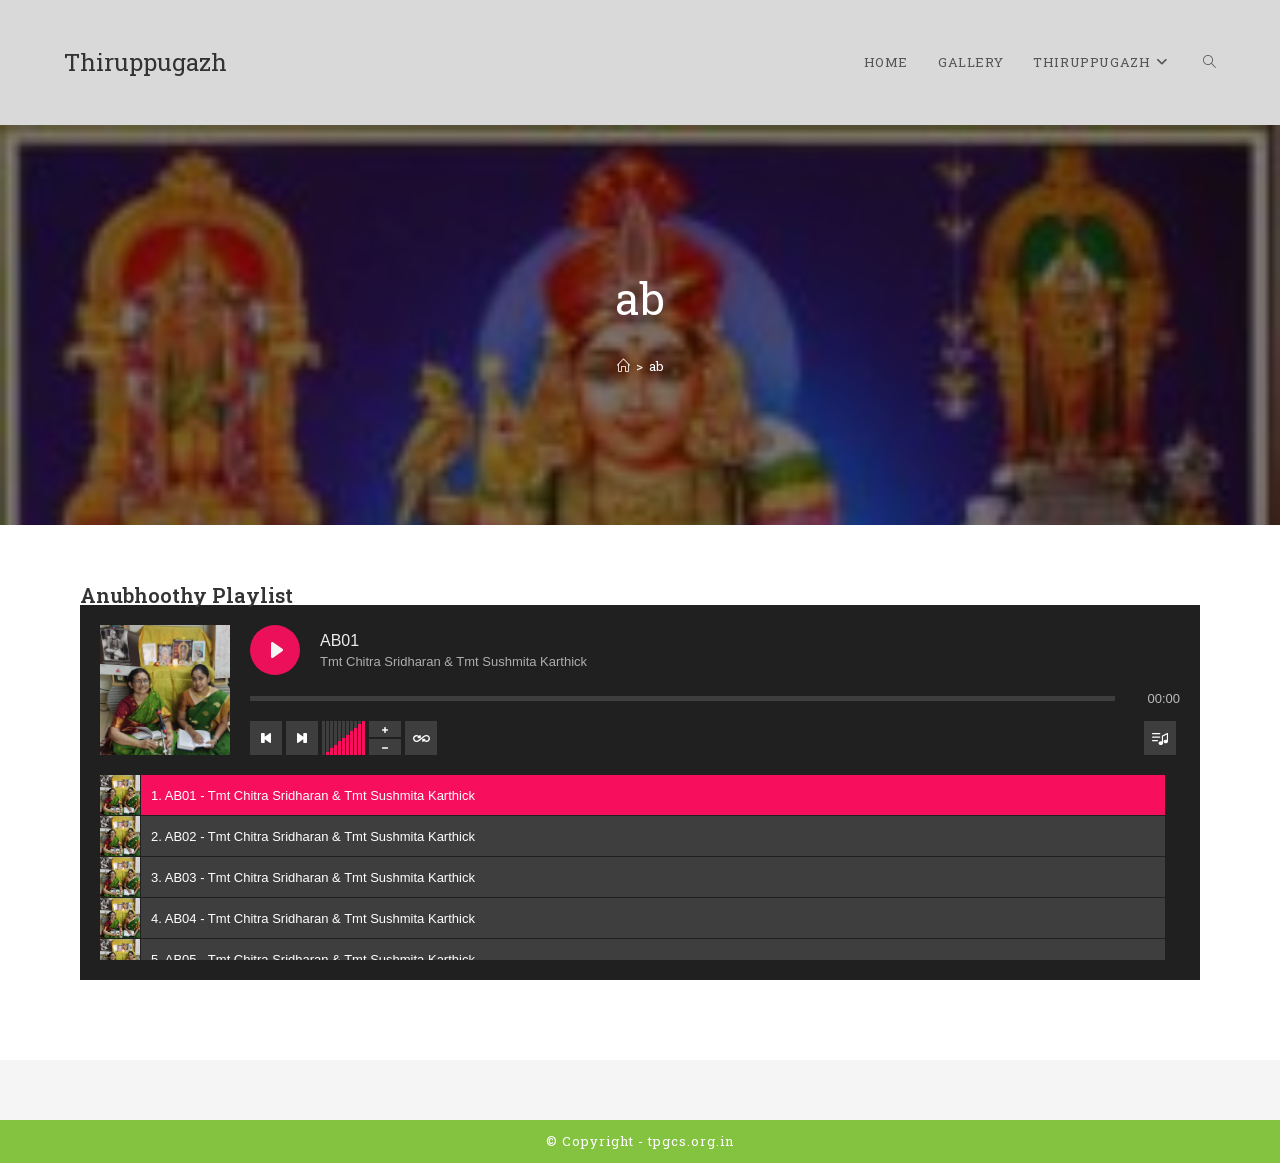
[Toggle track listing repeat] (421, 738)
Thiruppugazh (145, 62)
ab (656, 366)
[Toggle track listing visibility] (1160, 738)
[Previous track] (266, 738)
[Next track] (302, 738)
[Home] (623, 366)
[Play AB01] (275, 650)
